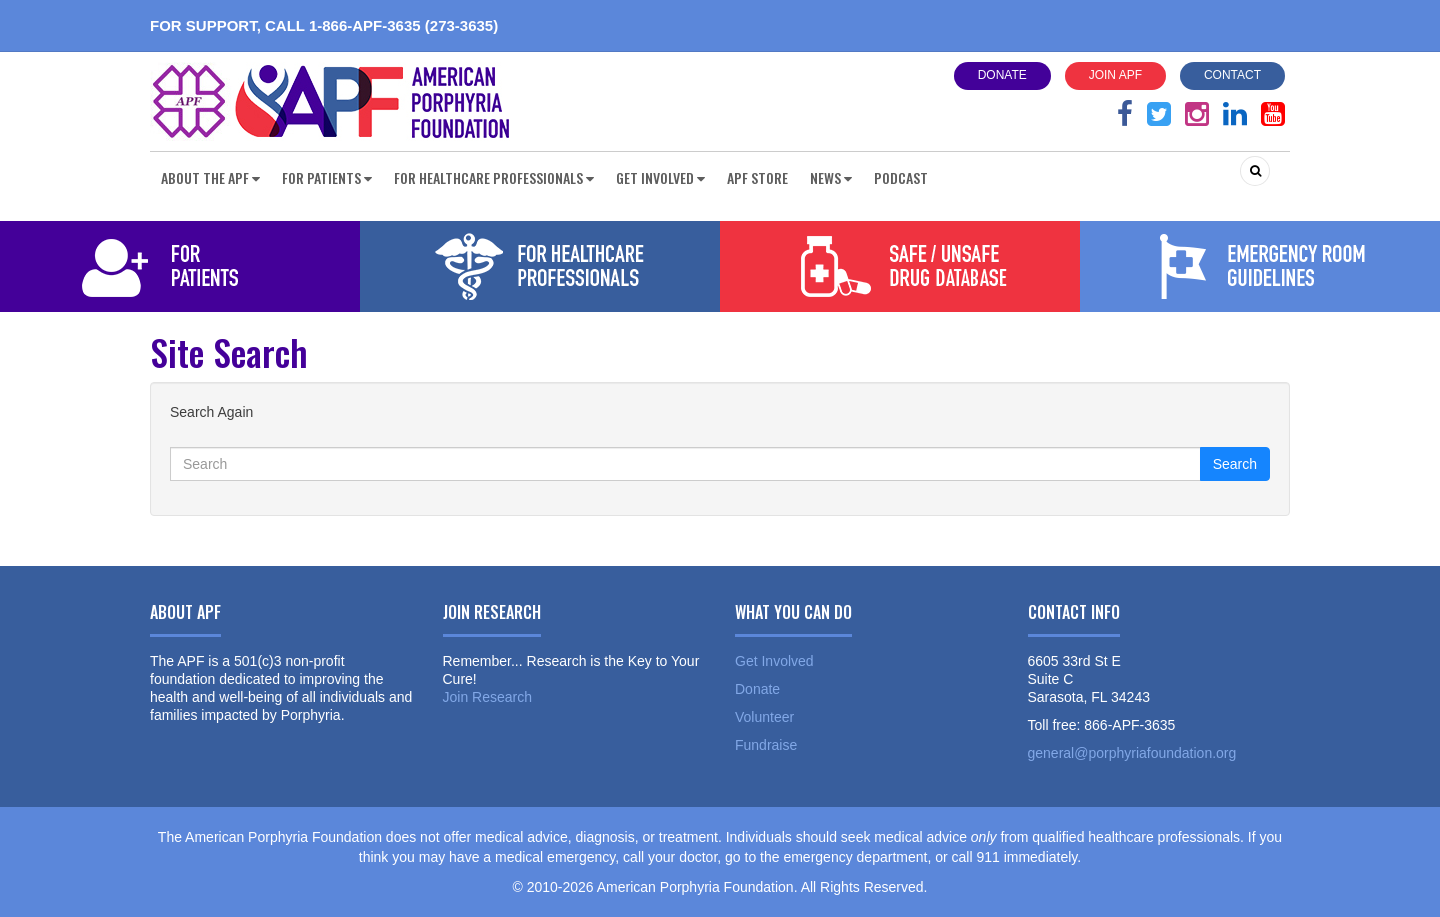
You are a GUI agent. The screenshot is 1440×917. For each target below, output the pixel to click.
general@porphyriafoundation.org (1132, 753)
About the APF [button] (210, 177)
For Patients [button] (327, 177)
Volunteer (764, 717)
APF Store (757, 177)
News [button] (831, 177)
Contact (1232, 75)
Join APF (1115, 75)
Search (1235, 464)
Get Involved (774, 661)
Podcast (901, 177)
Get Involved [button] (660, 177)
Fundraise (766, 745)
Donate (1002, 75)
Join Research (488, 697)
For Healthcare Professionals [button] (494, 177)
